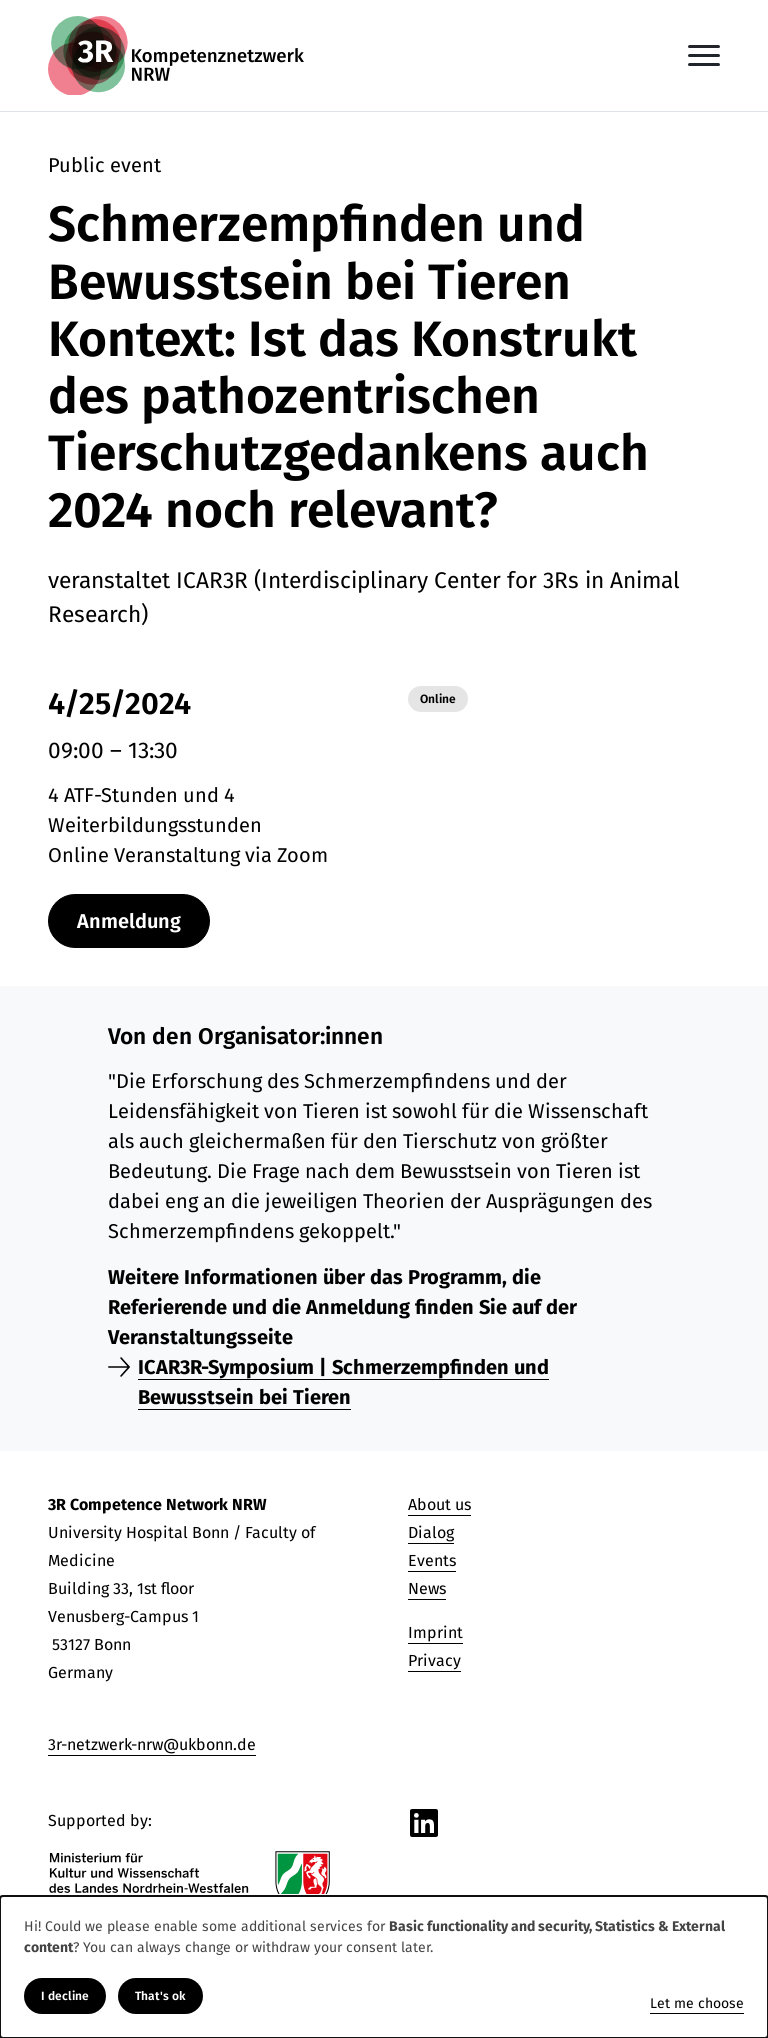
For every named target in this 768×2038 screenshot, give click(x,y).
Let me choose (697, 2003)
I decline (65, 1996)
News (427, 1588)
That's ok (160, 1996)
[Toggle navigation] (704, 55)
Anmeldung (129, 921)
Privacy (434, 1660)
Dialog (431, 1532)
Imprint (435, 1632)
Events (432, 1560)
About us (439, 1504)
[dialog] (384, 1967)
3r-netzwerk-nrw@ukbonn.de (152, 1744)
